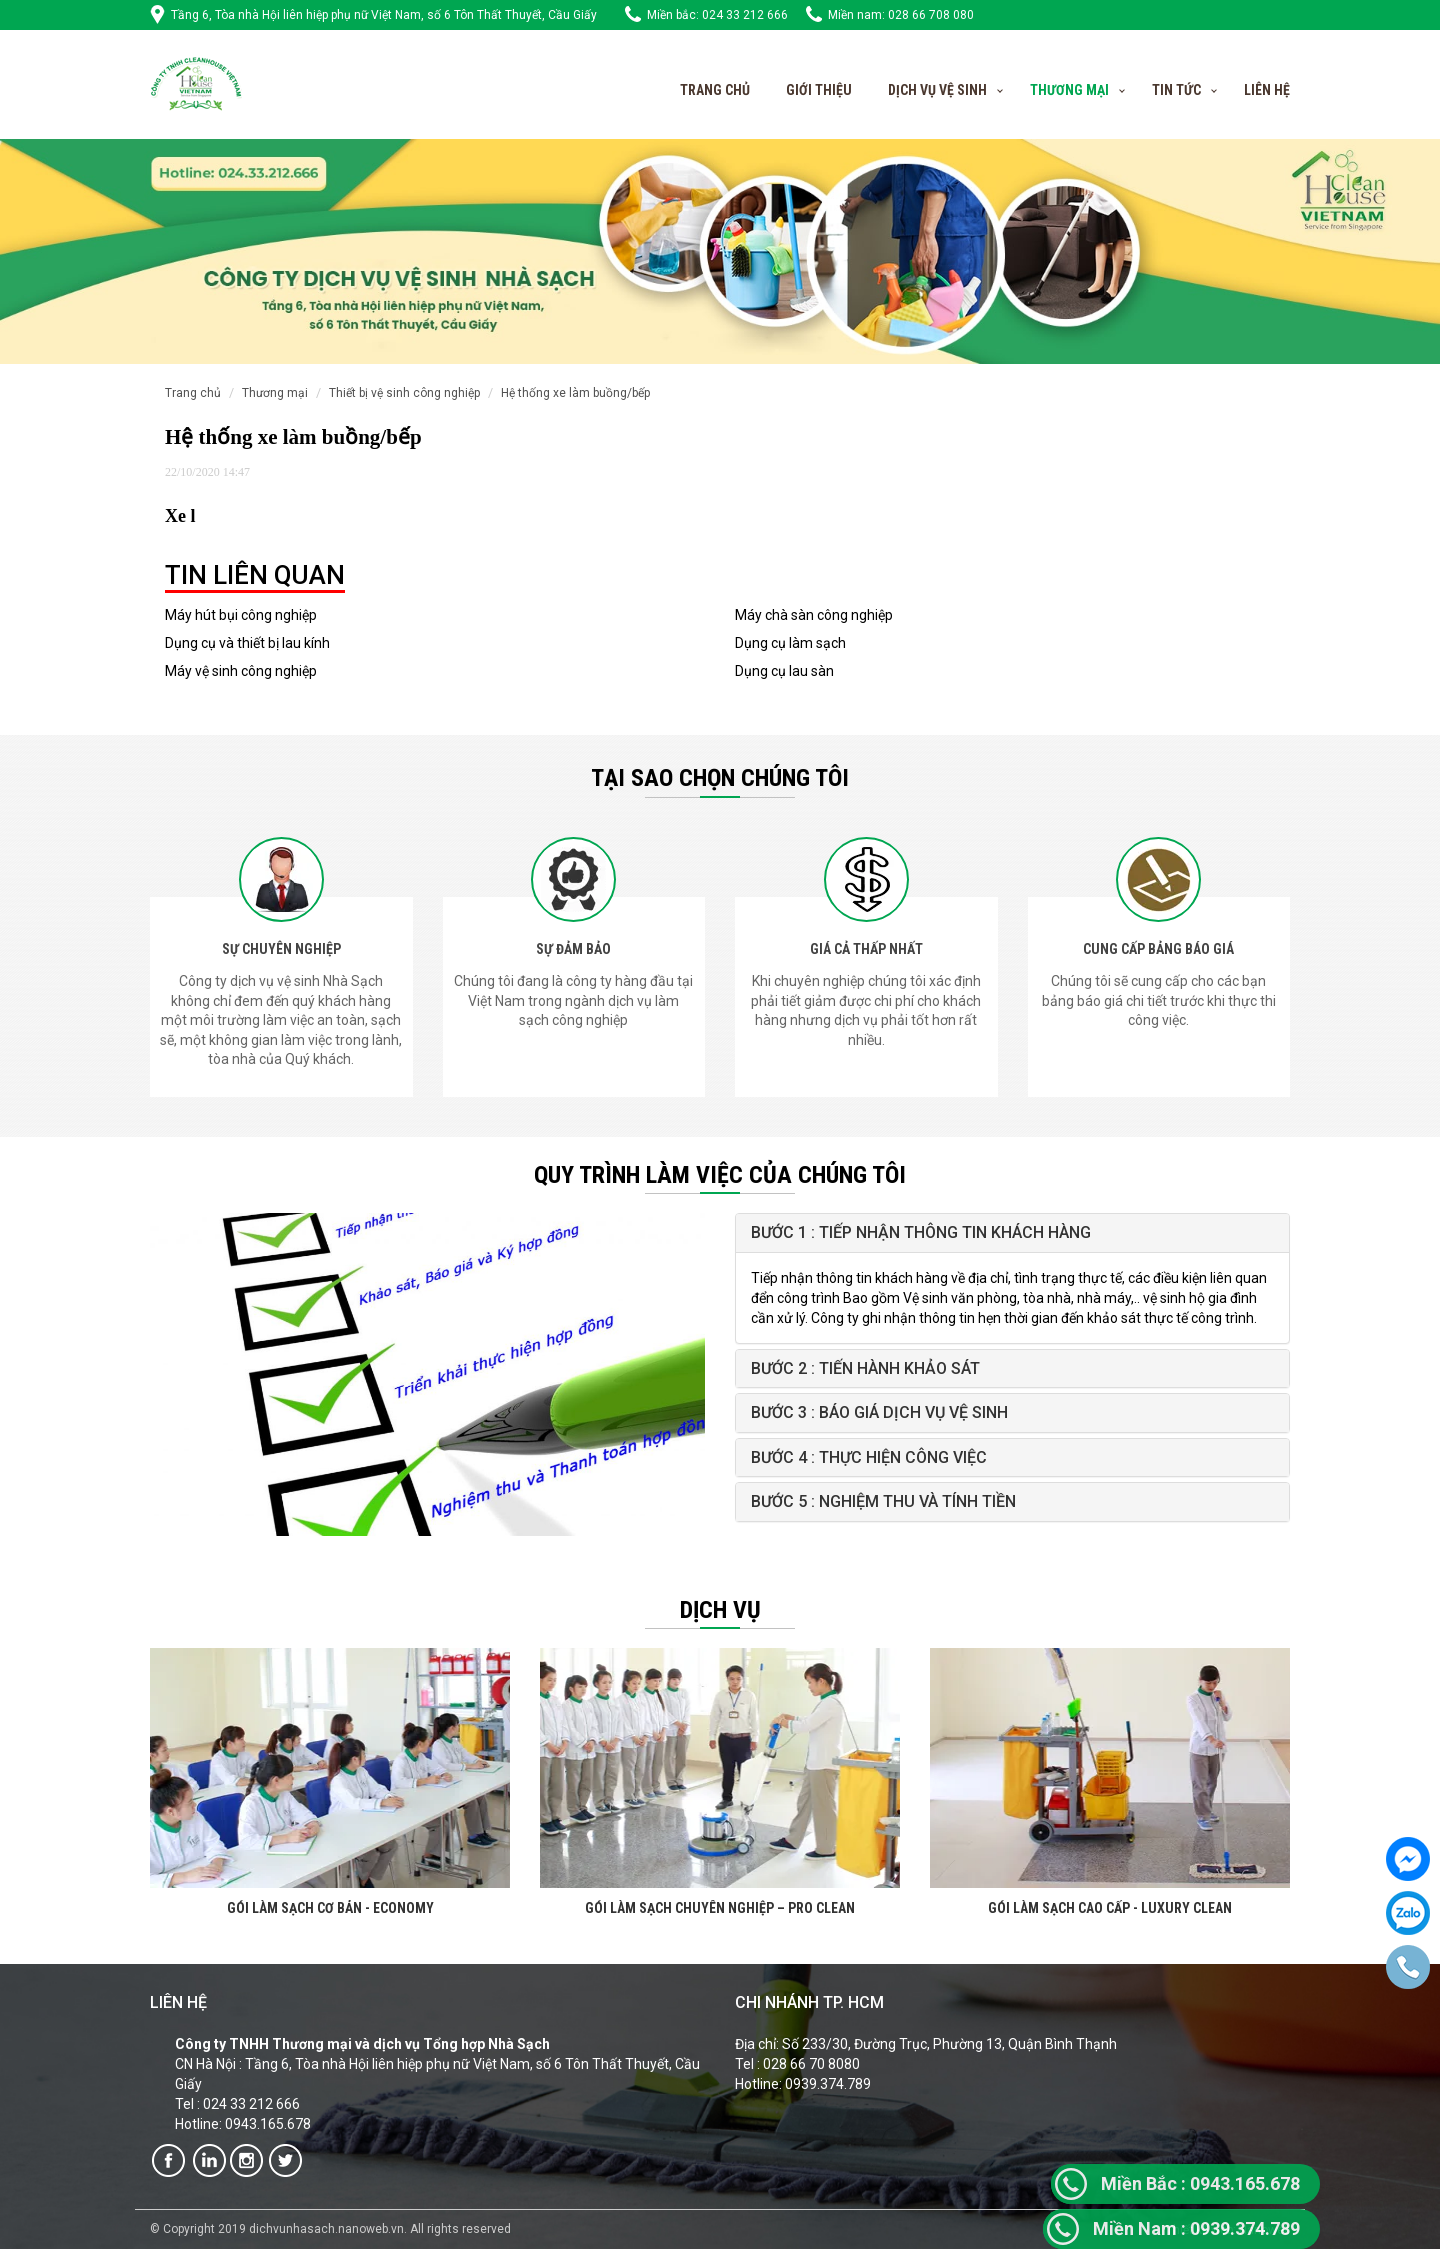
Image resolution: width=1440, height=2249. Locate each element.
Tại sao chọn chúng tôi (720, 778)
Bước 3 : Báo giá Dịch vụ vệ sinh (879, 1412)
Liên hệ (1267, 90)
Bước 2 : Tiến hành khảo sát (865, 1368)
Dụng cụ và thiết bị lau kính (247, 643)
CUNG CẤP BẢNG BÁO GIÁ (1158, 949)
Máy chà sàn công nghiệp (814, 615)
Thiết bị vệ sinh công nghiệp (404, 393)
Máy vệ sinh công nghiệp (241, 671)
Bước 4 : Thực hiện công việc (869, 1457)
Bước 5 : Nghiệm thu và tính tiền (883, 1501)
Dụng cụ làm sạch (790, 643)
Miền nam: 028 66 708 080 (901, 15)
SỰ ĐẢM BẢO (573, 949)
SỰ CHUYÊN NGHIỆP (281, 949)
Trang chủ (715, 90)
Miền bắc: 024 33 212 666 (717, 15)
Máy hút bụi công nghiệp (241, 615)
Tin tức (1176, 90)
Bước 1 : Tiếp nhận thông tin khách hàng (921, 1232)
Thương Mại (1069, 90)
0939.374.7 (1186, 2228)
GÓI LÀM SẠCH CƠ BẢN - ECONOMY (330, 1908)
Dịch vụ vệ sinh (937, 90)
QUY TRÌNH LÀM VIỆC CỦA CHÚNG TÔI (720, 1175)
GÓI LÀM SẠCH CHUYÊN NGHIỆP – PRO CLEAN (720, 1908)
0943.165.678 (1200, 2183)
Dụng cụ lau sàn (784, 671)
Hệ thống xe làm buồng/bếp (575, 393)
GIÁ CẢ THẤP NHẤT (866, 949)
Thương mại (275, 393)
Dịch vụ (720, 1610)
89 (1290, 2228)
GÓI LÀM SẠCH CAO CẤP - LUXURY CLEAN (1110, 1908)
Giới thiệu (819, 90)
